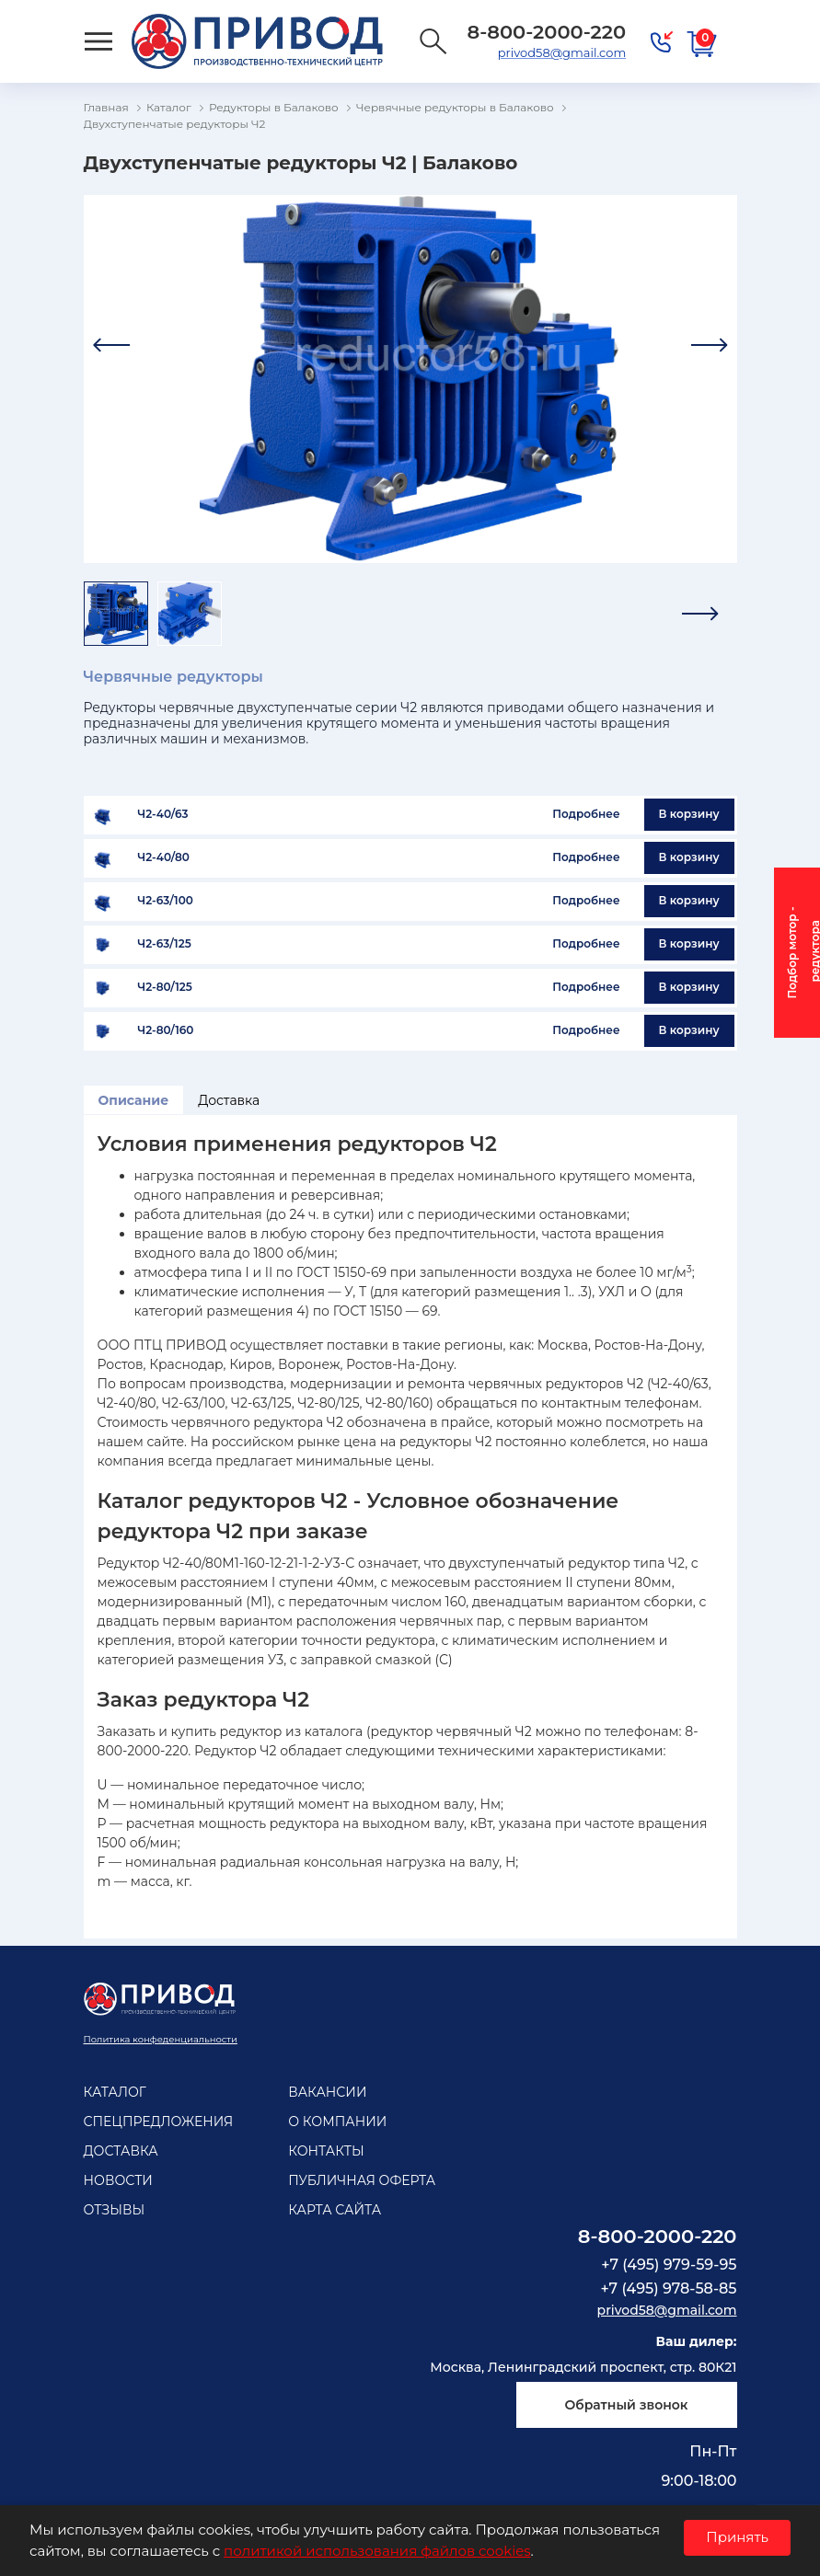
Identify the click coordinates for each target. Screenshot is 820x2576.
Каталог (115, 2092)
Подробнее (585, 814)
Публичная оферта (361, 2180)
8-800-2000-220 (657, 2236)
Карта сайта (334, 2210)
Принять (737, 2537)
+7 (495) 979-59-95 (668, 2264)
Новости (118, 2180)
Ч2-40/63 (163, 814)
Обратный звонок (625, 2405)
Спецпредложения (159, 2121)
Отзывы (114, 2210)
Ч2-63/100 (165, 900)
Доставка (229, 1100)
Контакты (326, 2151)
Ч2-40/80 (164, 857)
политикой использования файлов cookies (377, 2550)
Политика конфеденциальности (160, 2039)
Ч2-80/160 (166, 1030)
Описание (133, 1100)
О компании (337, 2121)
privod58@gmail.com (562, 52)
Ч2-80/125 (165, 987)
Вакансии (327, 2092)
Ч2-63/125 (164, 943)
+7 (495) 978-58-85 (668, 2288)
